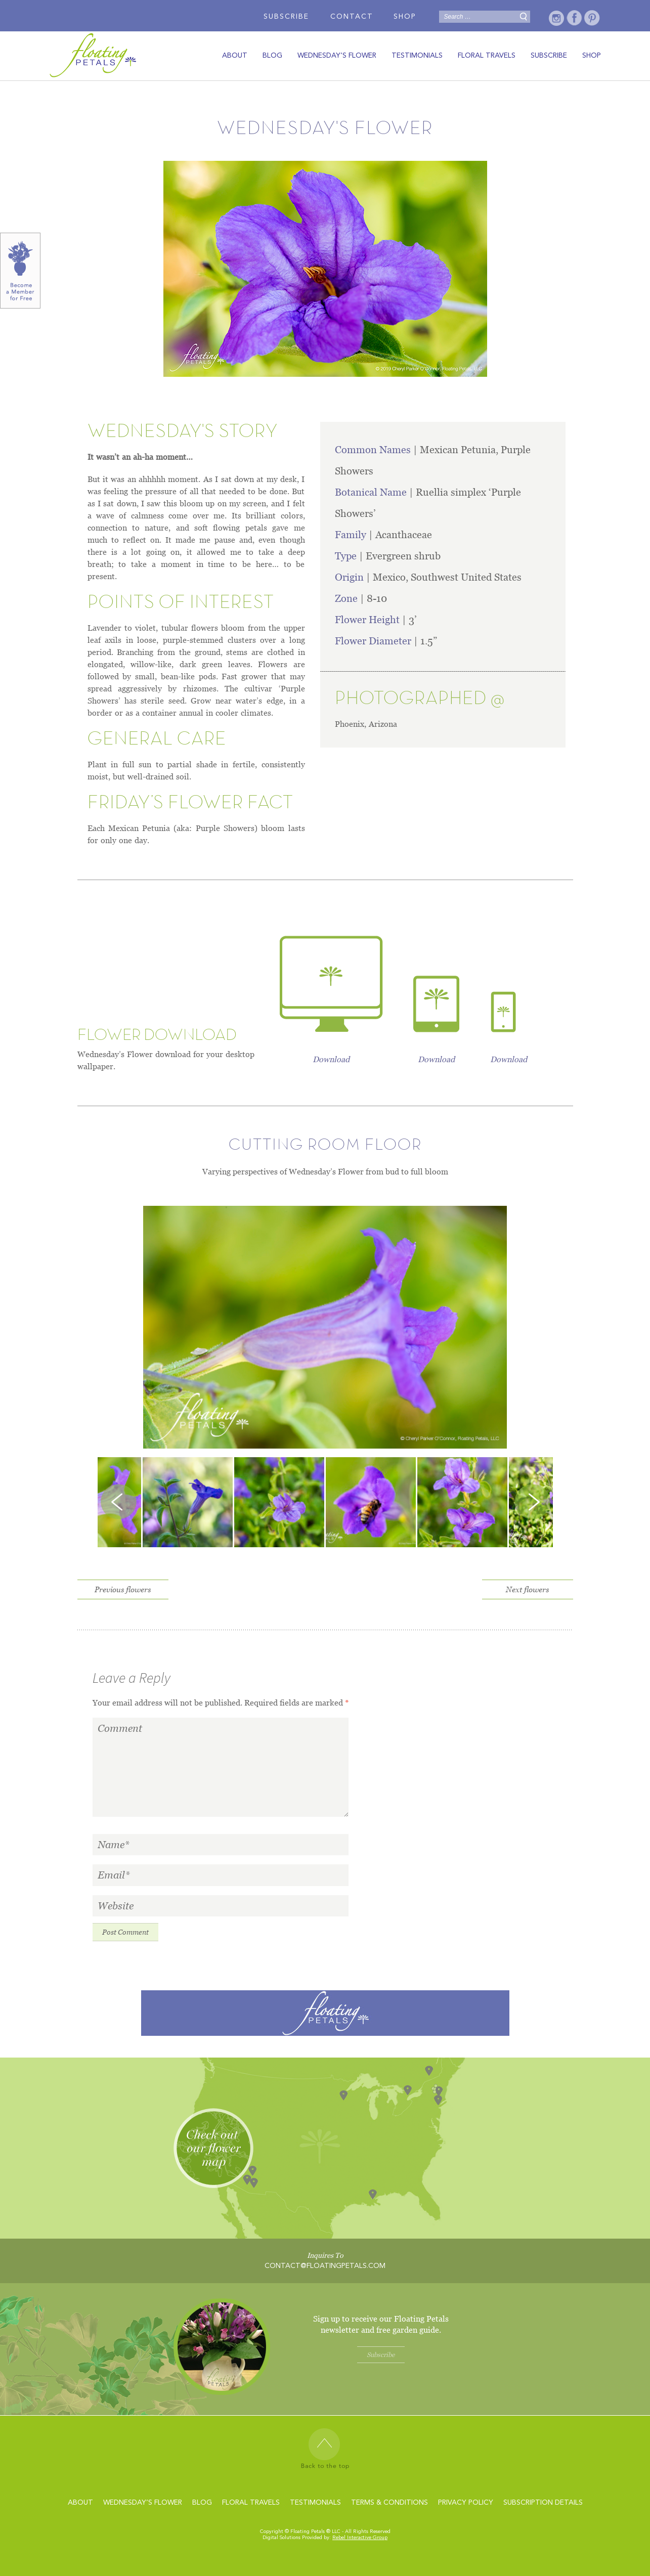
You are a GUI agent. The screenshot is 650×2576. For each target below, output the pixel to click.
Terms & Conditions (389, 2502)
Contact (351, 16)
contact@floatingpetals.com (325, 2265)
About (234, 55)
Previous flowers (123, 1589)
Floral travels (486, 55)
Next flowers (527, 1589)
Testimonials (417, 55)
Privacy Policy (465, 2502)
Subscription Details (543, 2502)
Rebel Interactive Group (359, 2537)
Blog (272, 55)
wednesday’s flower (336, 55)
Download (331, 1059)
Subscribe (286, 16)
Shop (405, 16)
